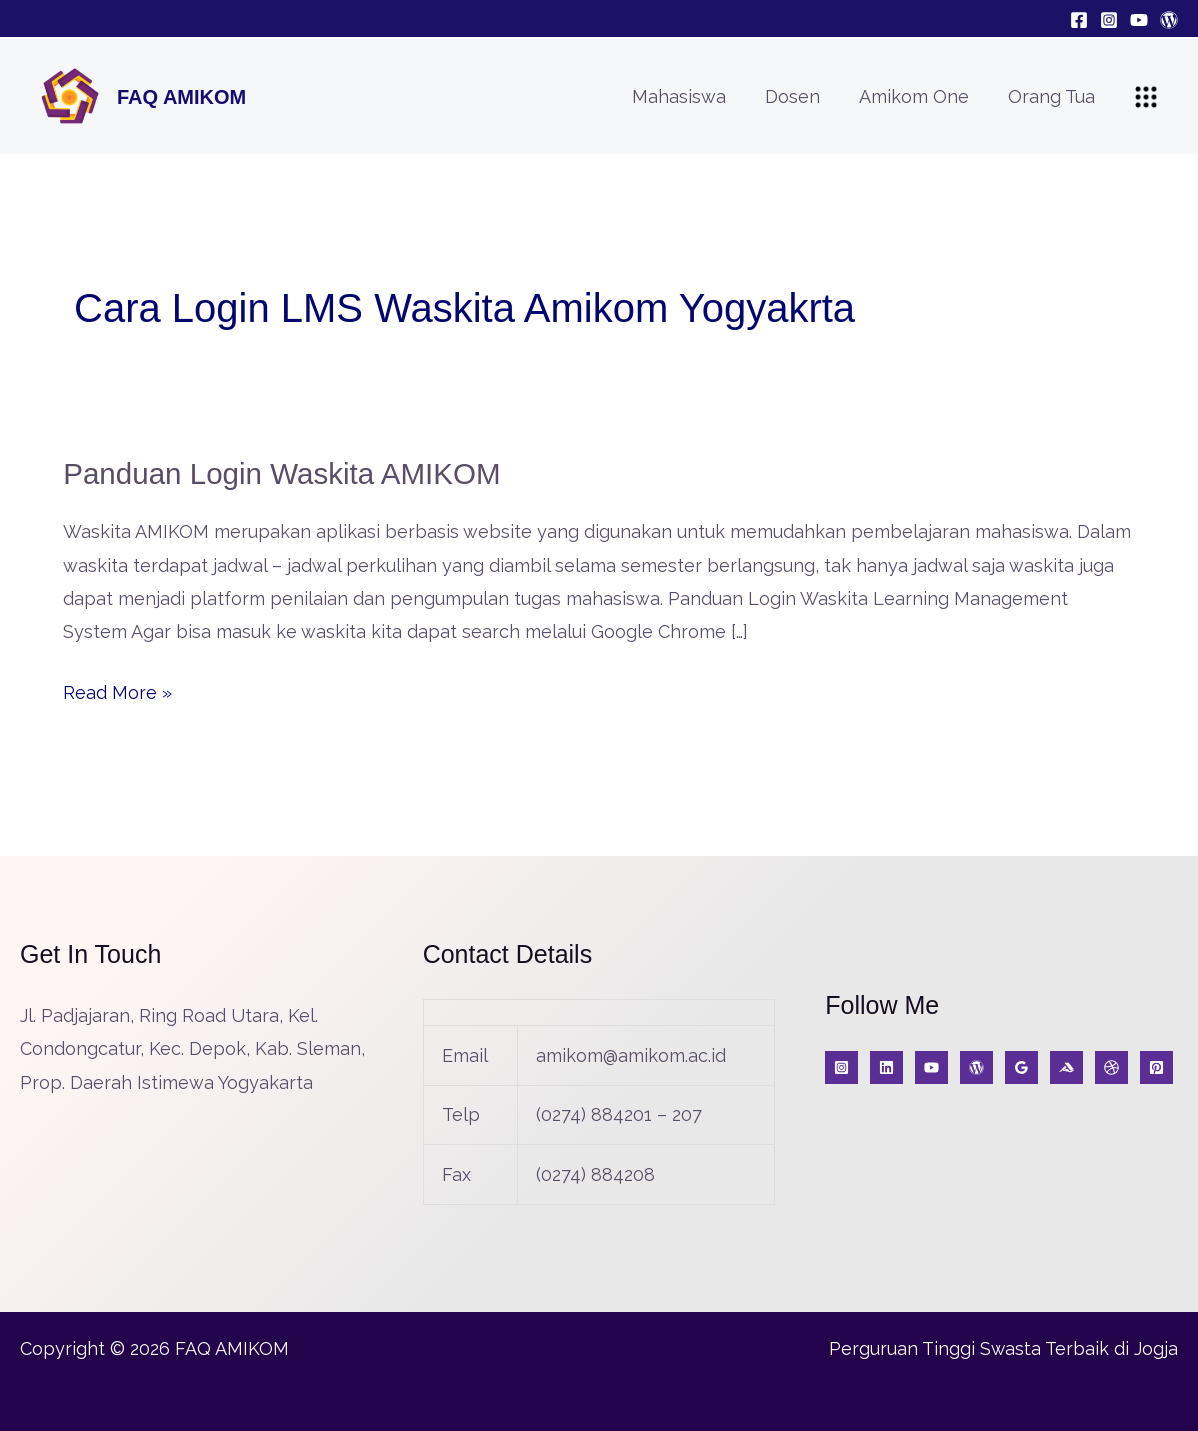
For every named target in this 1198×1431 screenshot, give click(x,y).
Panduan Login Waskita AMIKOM (285, 473)
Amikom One (918, 96)
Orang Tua (1052, 96)
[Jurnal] (1156, 1066)
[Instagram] (1109, 20)
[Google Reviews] (1021, 1066)
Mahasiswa (689, 96)
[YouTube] (1139, 20)
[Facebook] (1079, 20)
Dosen (799, 96)
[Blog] (1169, 20)
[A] (1111, 1066)
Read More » (117, 688)
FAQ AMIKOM (181, 97)
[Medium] (1066, 1066)
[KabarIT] (886, 1066)
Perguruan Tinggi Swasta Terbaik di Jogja (1003, 1347)
